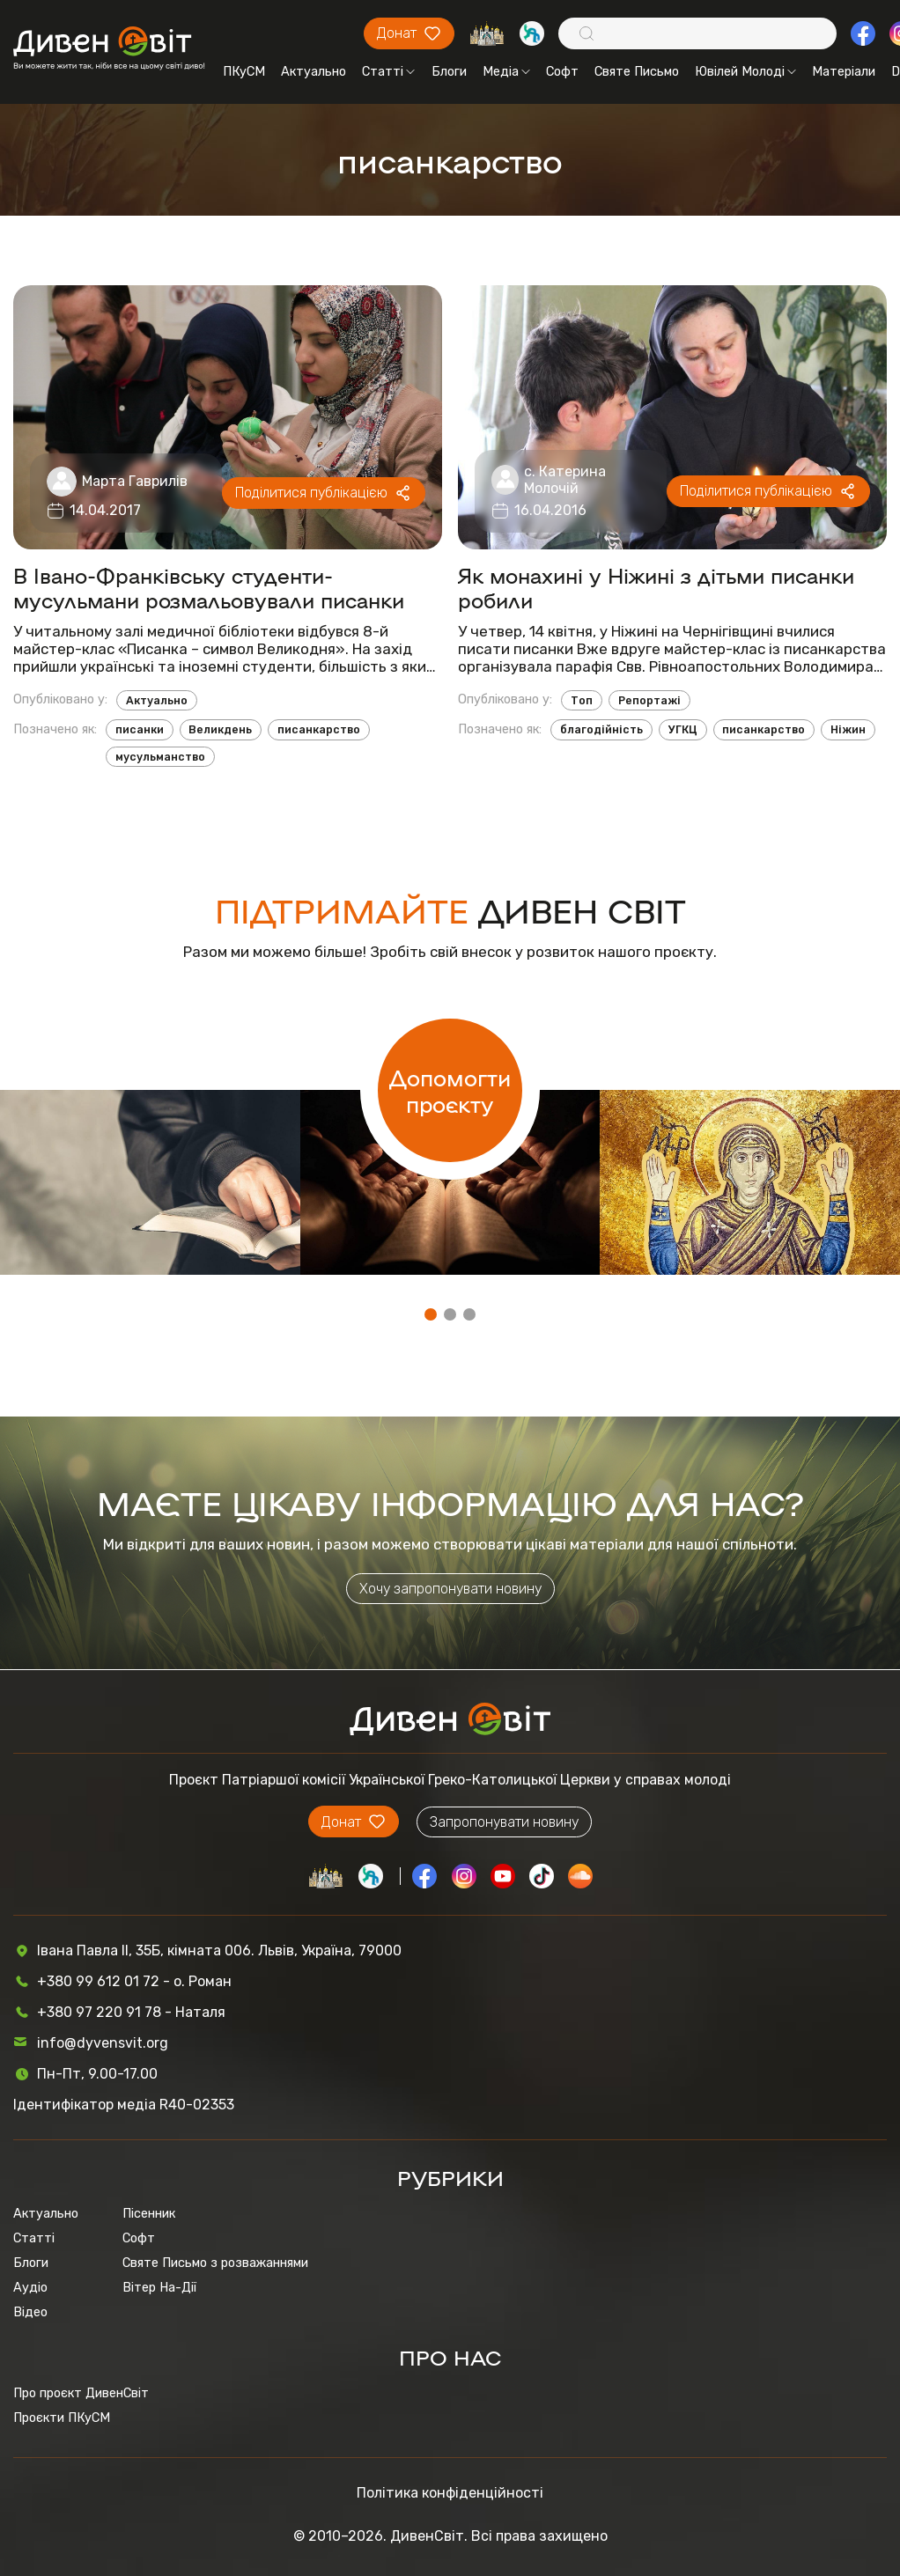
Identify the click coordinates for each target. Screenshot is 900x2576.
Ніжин (848, 729)
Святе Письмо (636, 71)
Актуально (313, 71)
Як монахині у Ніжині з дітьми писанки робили (656, 587)
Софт (562, 71)
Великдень (220, 729)
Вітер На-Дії (159, 2287)
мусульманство (160, 756)
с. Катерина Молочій (565, 480)
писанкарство (318, 729)
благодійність (601, 729)
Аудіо (30, 2287)
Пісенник (148, 2213)
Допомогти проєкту (450, 1090)
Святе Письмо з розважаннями (215, 2263)
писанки (139, 729)
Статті (388, 71)
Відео (30, 2312)
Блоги (449, 71)
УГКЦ (682, 729)
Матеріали (843, 71)
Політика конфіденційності (450, 2492)
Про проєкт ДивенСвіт (81, 2393)
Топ (582, 700)
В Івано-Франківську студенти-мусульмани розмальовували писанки (208, 587)
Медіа (506, 71)
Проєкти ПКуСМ (61, 2417)
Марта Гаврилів (135, 481)
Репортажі (649, 700)
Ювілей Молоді (745, 71)
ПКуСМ (244, 71)
